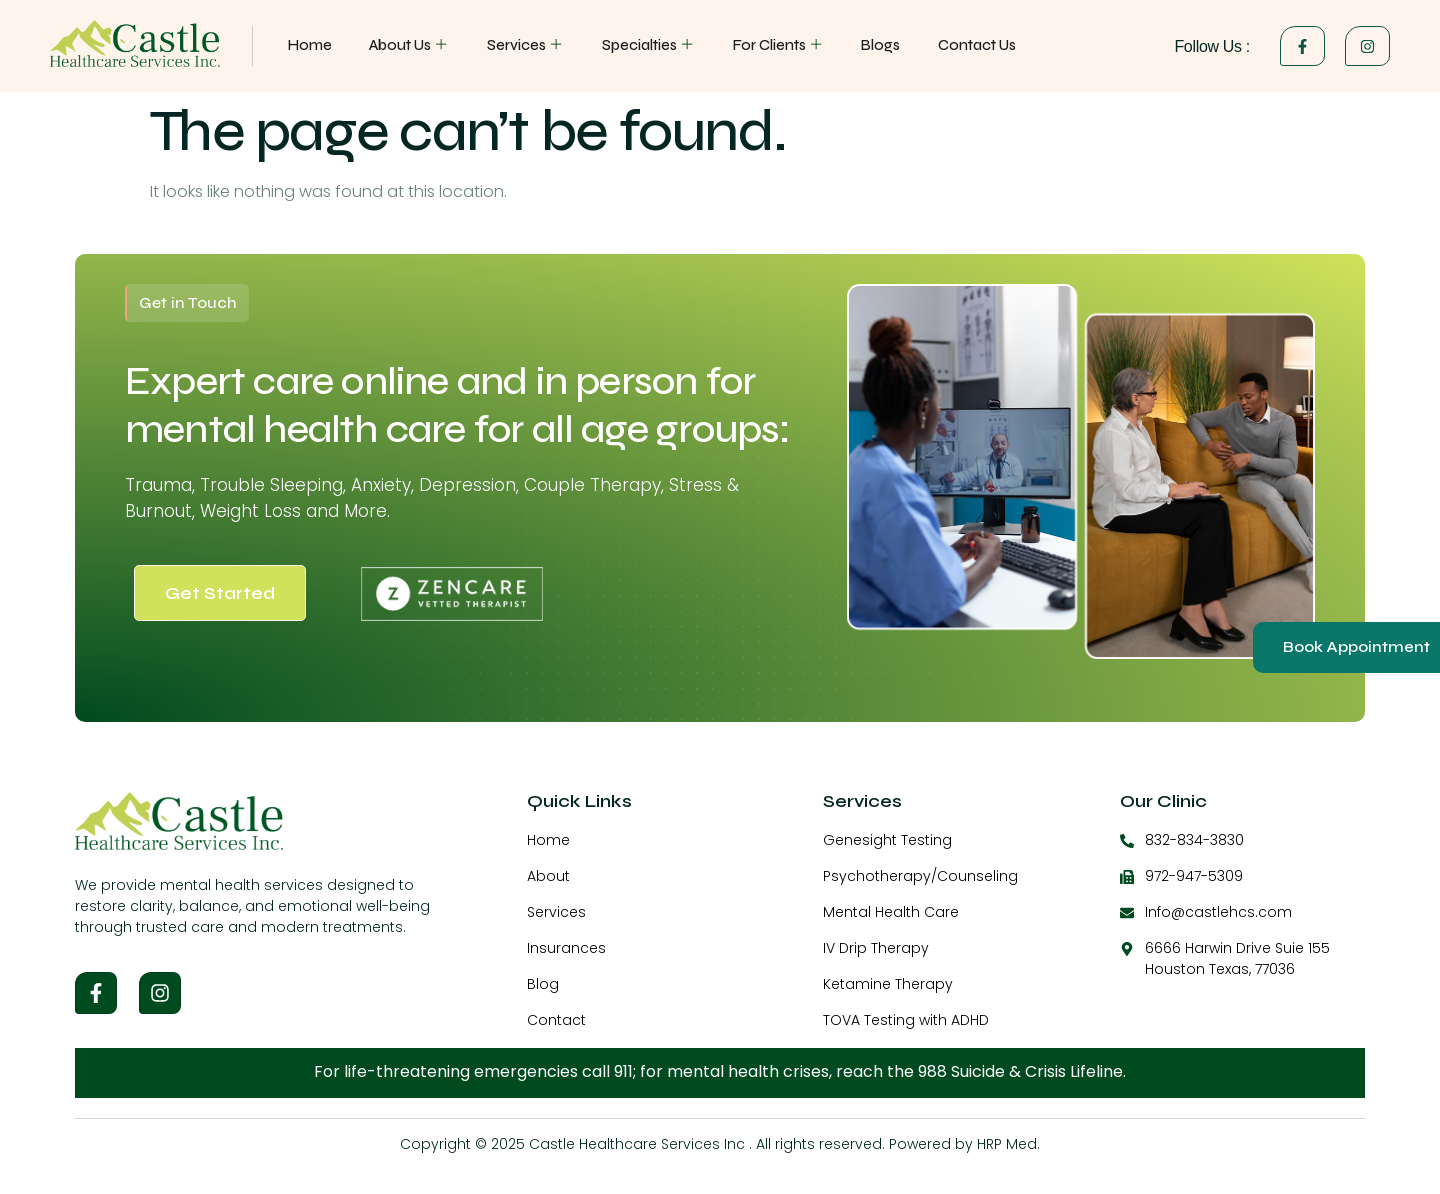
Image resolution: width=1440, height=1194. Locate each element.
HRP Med (1007, 1144)
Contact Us (974, 45)
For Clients (776, 45)
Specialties (647, 45)
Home (310, 45)
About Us (409, 45)
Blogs (878, 45)
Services (525, 45)
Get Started (220, 593)
